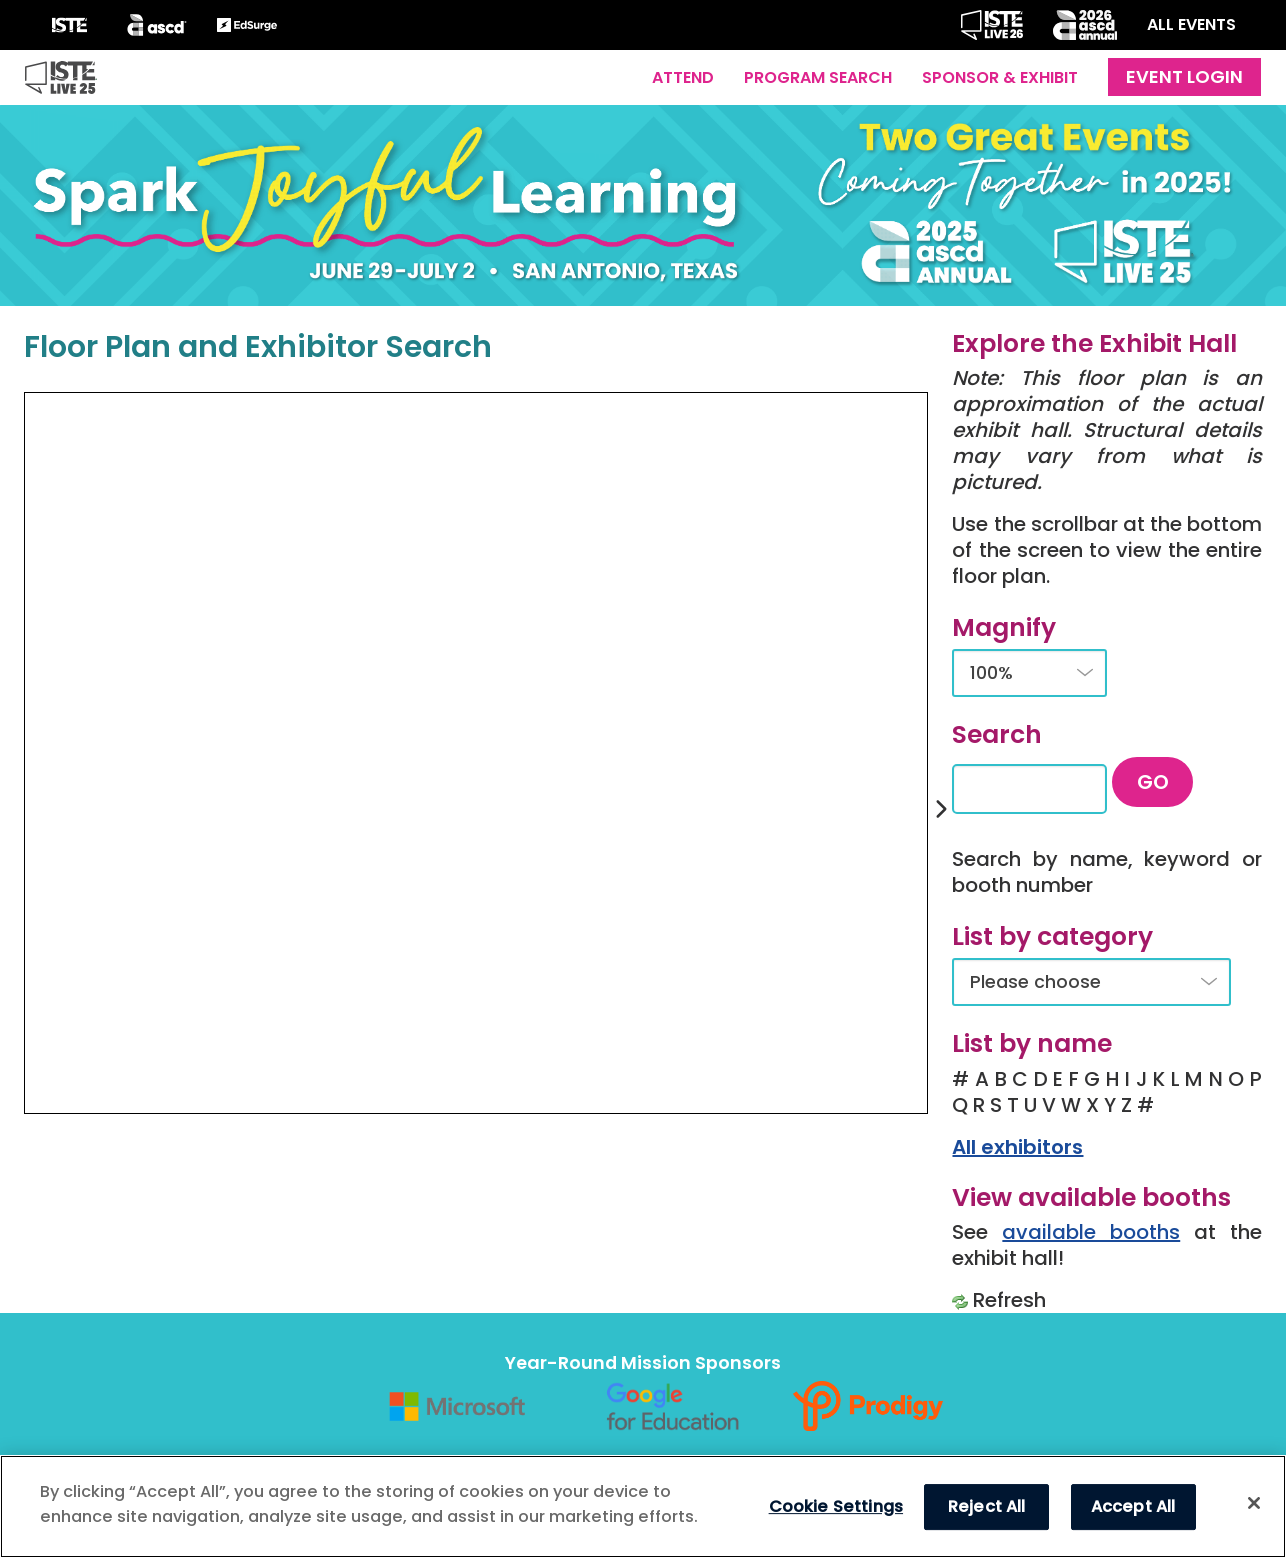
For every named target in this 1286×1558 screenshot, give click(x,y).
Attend (683, 77)
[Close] (1254, 1503)
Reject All (987, 1506)
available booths (1091, 1232)
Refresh (1009, 1300)
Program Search (818, 77)
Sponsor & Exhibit (1000, 77)
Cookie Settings (836, 1506)
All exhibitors (1017, 1147)
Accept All (1133, 1506)
